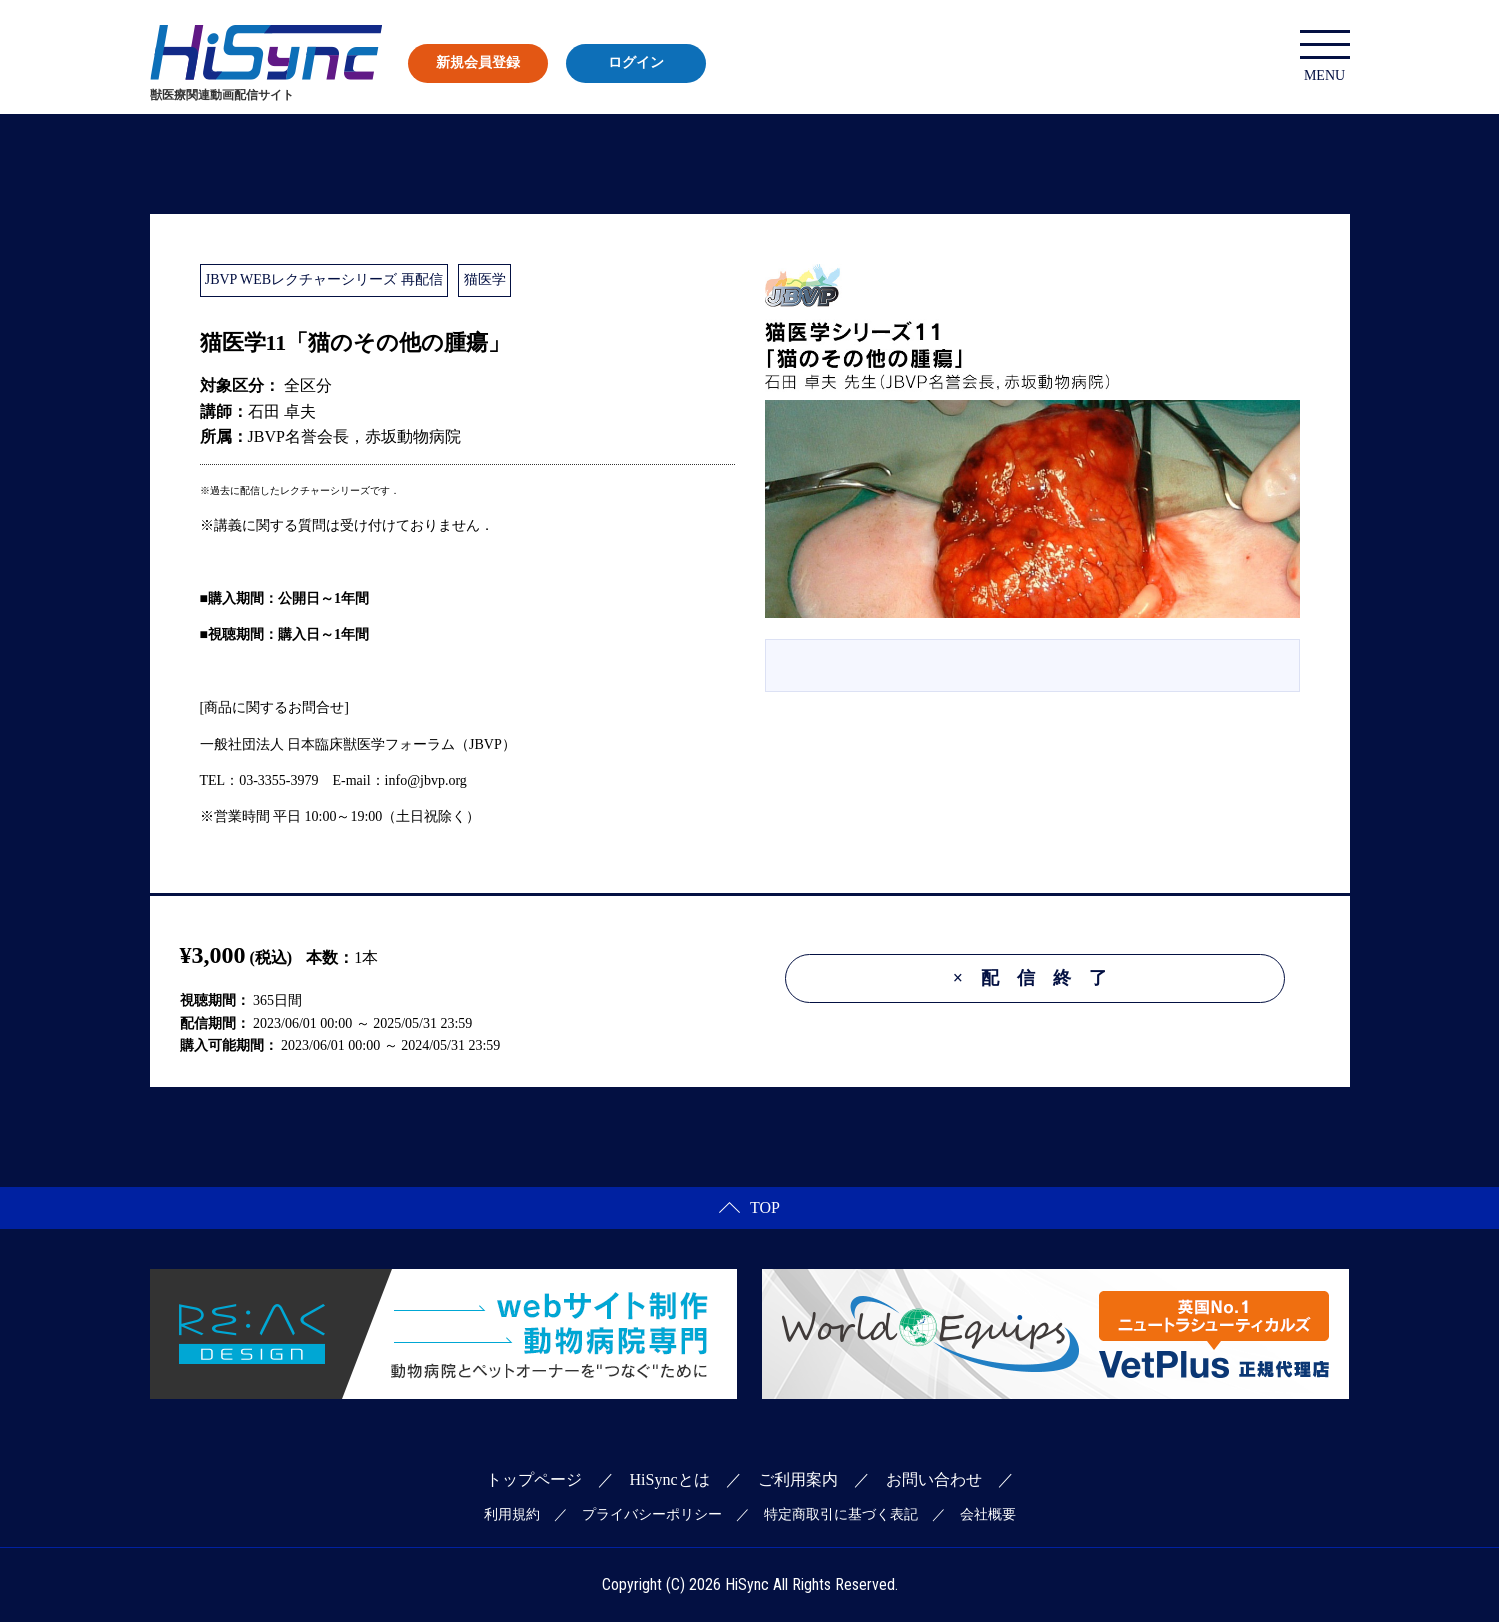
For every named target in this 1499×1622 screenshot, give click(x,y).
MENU (1325, 56)
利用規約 (512, 1514)
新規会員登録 (478, 62)
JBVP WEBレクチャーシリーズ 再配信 (324, 279)
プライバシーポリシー (652, 1514)
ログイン (636, 62)
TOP (749, 1207)
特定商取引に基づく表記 (841, 1514)
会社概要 (988, 1514)
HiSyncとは (670, 1479)
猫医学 (485, 279)
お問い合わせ (934, 1479)
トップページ (534, 1479)
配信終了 (1039, 978)
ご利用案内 (798, 1479)
